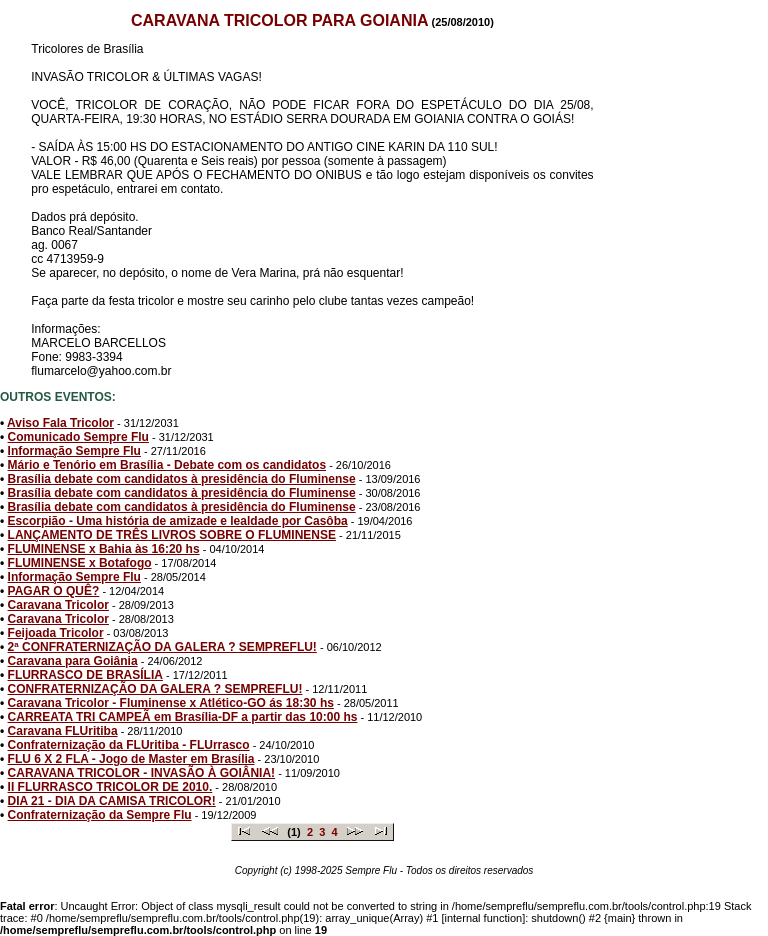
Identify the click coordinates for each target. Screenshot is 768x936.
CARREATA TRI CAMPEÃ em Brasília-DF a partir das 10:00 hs (183, 717)
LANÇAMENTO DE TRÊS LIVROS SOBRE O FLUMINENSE (172, 535)
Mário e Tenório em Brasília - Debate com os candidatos (167, 465)
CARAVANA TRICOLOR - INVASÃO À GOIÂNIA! (142, 773)
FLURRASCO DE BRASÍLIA (85, 675)
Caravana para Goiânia (73, 661)
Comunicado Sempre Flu (78, 437)
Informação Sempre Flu (74, 451)
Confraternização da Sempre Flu (100, 815)
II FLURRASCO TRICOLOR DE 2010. (110, 787)
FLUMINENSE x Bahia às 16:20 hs (104, 549)
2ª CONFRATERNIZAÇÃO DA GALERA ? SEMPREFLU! (162, 647)
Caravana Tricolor (58, 605)
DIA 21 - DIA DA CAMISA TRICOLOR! (112, 801)
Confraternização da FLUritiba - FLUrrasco (129, 745)
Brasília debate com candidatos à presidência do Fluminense (182, 479)
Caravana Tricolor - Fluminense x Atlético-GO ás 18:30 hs (171, 703)
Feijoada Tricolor (56, 633)
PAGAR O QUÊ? (54, 591)
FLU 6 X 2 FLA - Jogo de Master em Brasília (131, 759)
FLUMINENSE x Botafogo (80, 563)
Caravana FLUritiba (63, 731)
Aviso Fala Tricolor (60, 423)
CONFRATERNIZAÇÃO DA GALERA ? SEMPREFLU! (155, 689)
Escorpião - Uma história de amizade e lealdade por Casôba (178, 521)
